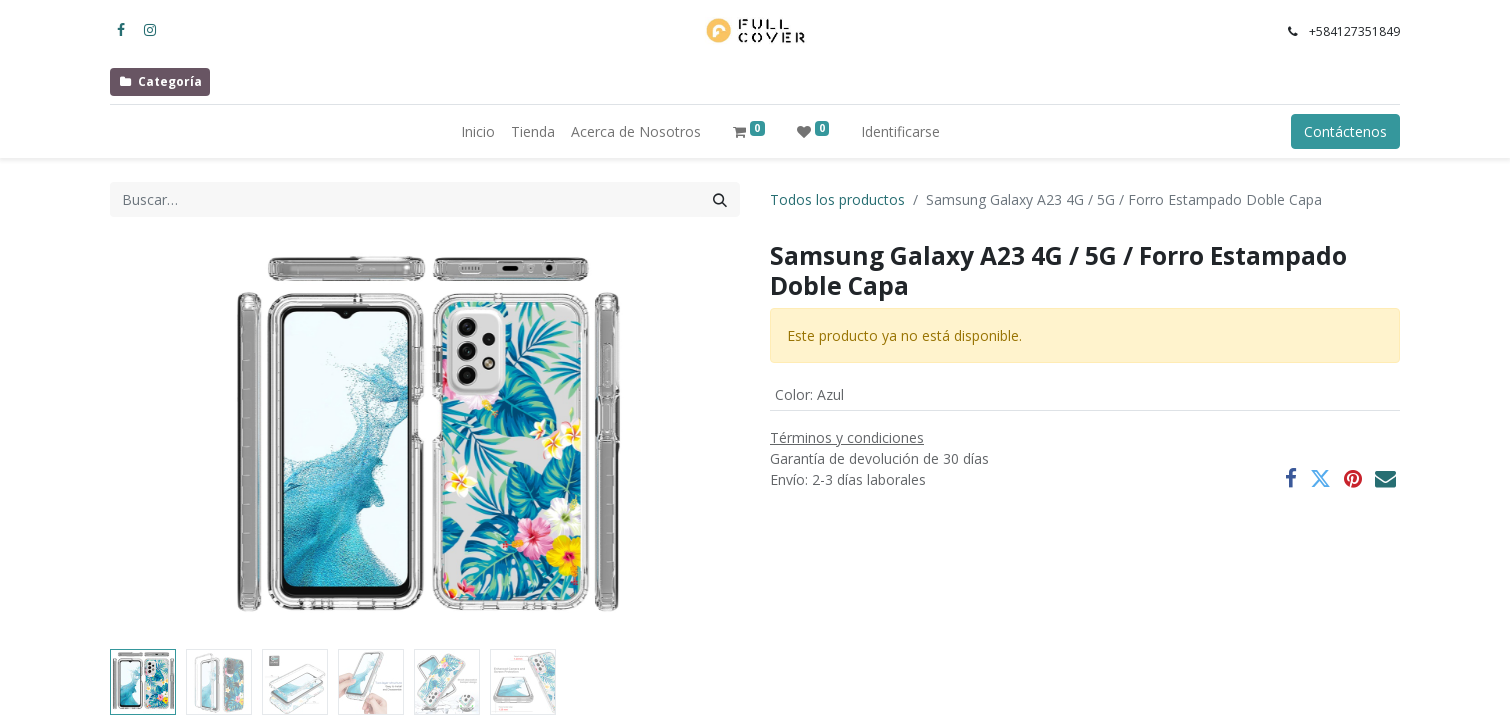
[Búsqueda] (720, 199)
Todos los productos (837, 199)
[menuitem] (478, 131)
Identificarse (900, 131)
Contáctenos (1345, 131)
